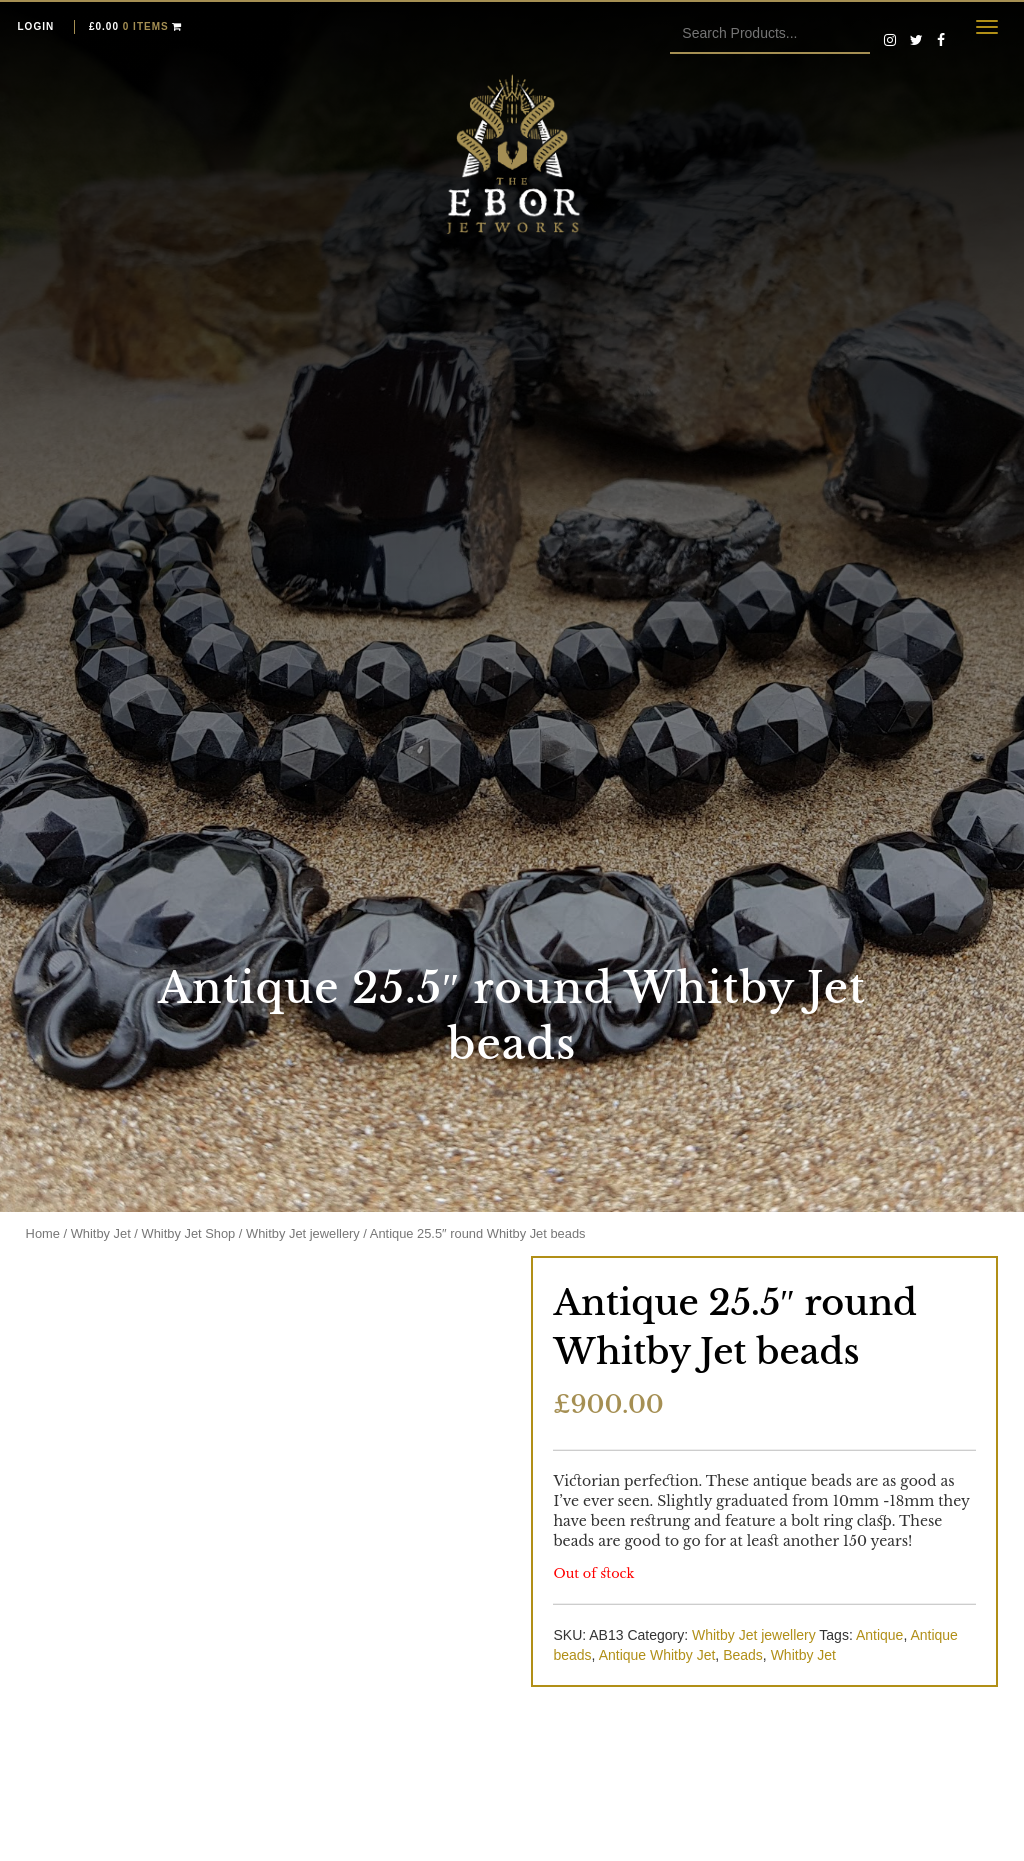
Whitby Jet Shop (189, 1233)
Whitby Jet (101, 1233)
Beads (743, 1655)
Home (43, 1233)
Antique (879, 1635)
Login (36, 26)
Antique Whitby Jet (657, 1655)
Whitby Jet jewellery (303, 1233)
